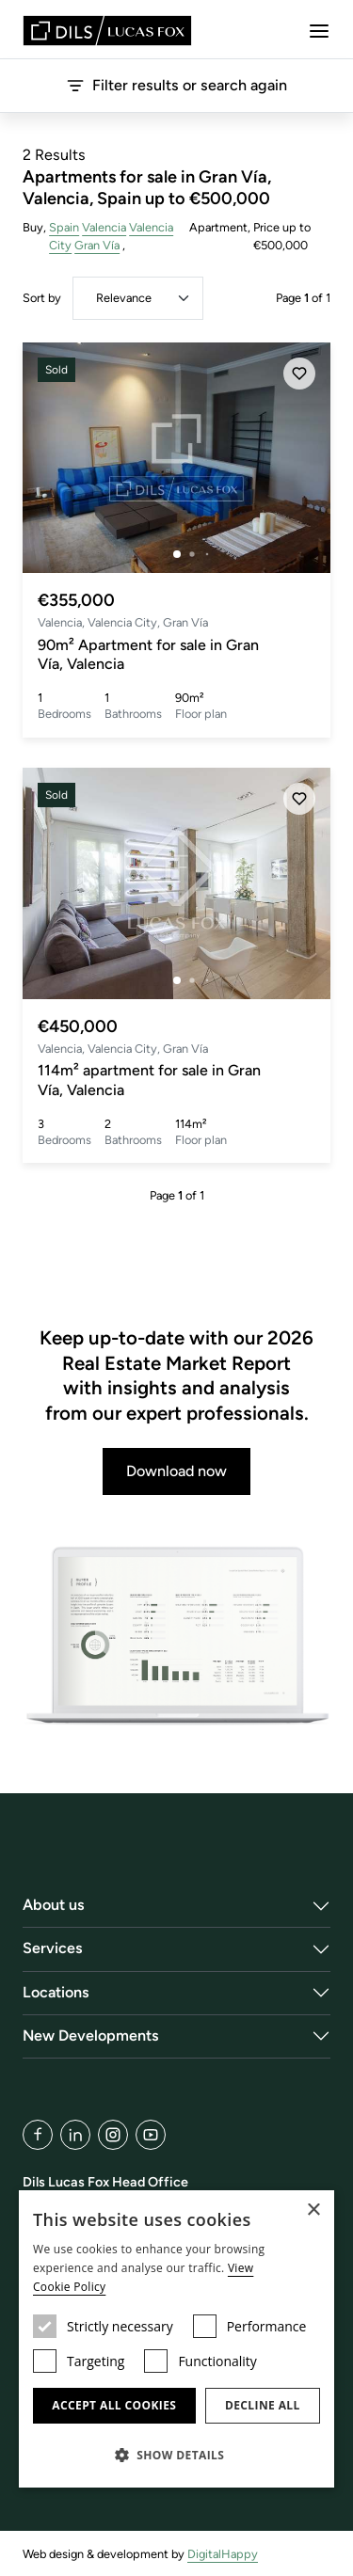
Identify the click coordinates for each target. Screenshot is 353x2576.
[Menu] (319, 31)
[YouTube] (151, 2135)
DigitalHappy (222, 2554)
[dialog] (176, 2339)
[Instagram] (113, 2135)
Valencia (104, 227)
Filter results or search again (176, 85)
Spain (64, 227)
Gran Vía (97, 245)
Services (53, 1948)
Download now (176, 1471)
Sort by (42, 298)
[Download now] (176, 1636)
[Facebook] (38, 2135)
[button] (176, 2454)
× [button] (313, 2210)
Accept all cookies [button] (114, 2405)
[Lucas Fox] (107, 30)
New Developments (91, 2035)
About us (54, 1905)
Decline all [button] (262, 2405)
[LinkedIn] (75, 2135)
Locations (56, 1992)
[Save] (299, 374)
